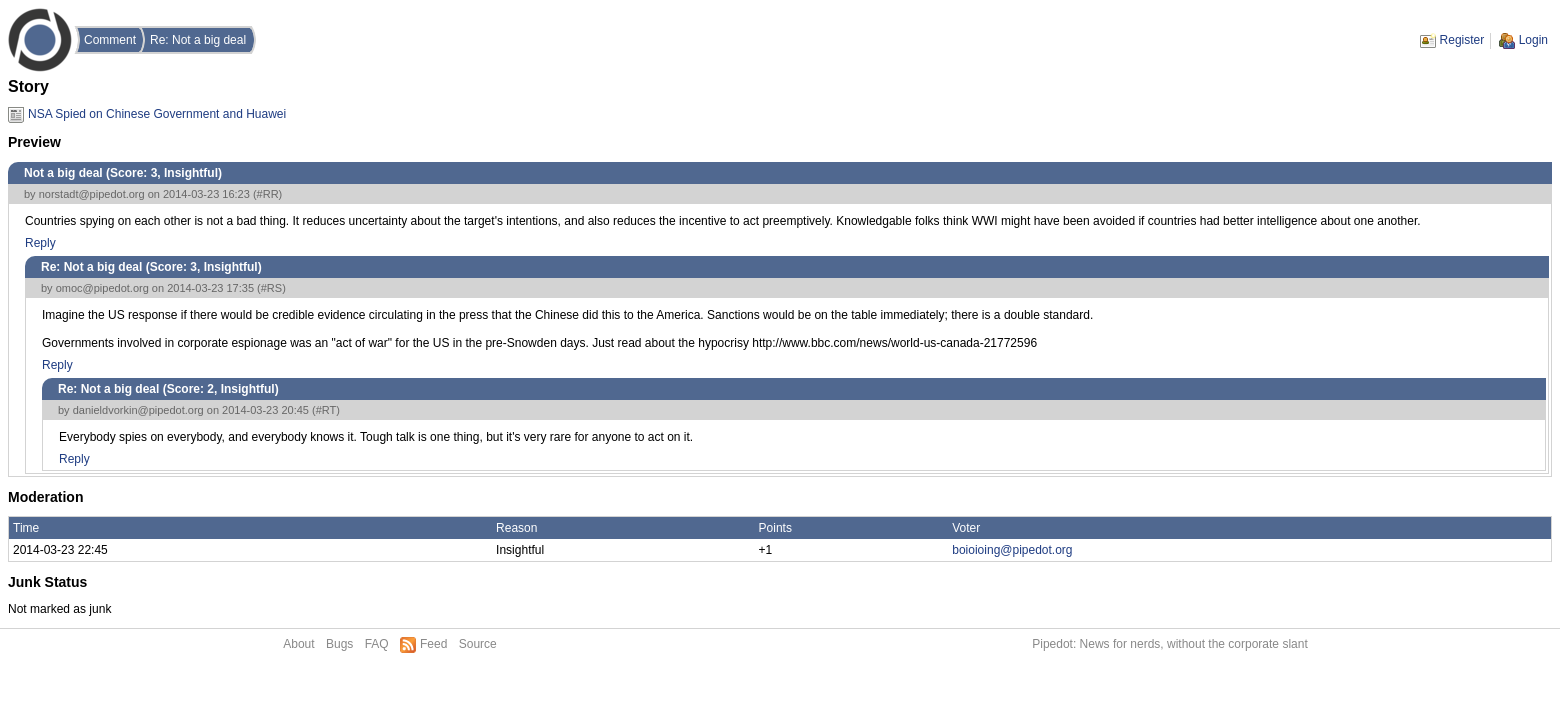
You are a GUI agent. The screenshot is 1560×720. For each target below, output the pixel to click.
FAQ (377, 644)
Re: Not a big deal (198, 40)
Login (1533, 40)
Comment (110, 40)
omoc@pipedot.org (102, 288)
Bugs (339, 644)
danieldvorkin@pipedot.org (138, 410)
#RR (268, 194)
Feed (433, 644)
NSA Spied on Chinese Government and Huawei (157, 114)
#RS (271, 288)
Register (1462, 40)
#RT (326, 410)
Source (478, 644)
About (298, 644)
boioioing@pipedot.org (1012, 550)
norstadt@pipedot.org (92, 194)
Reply (40, 243)
